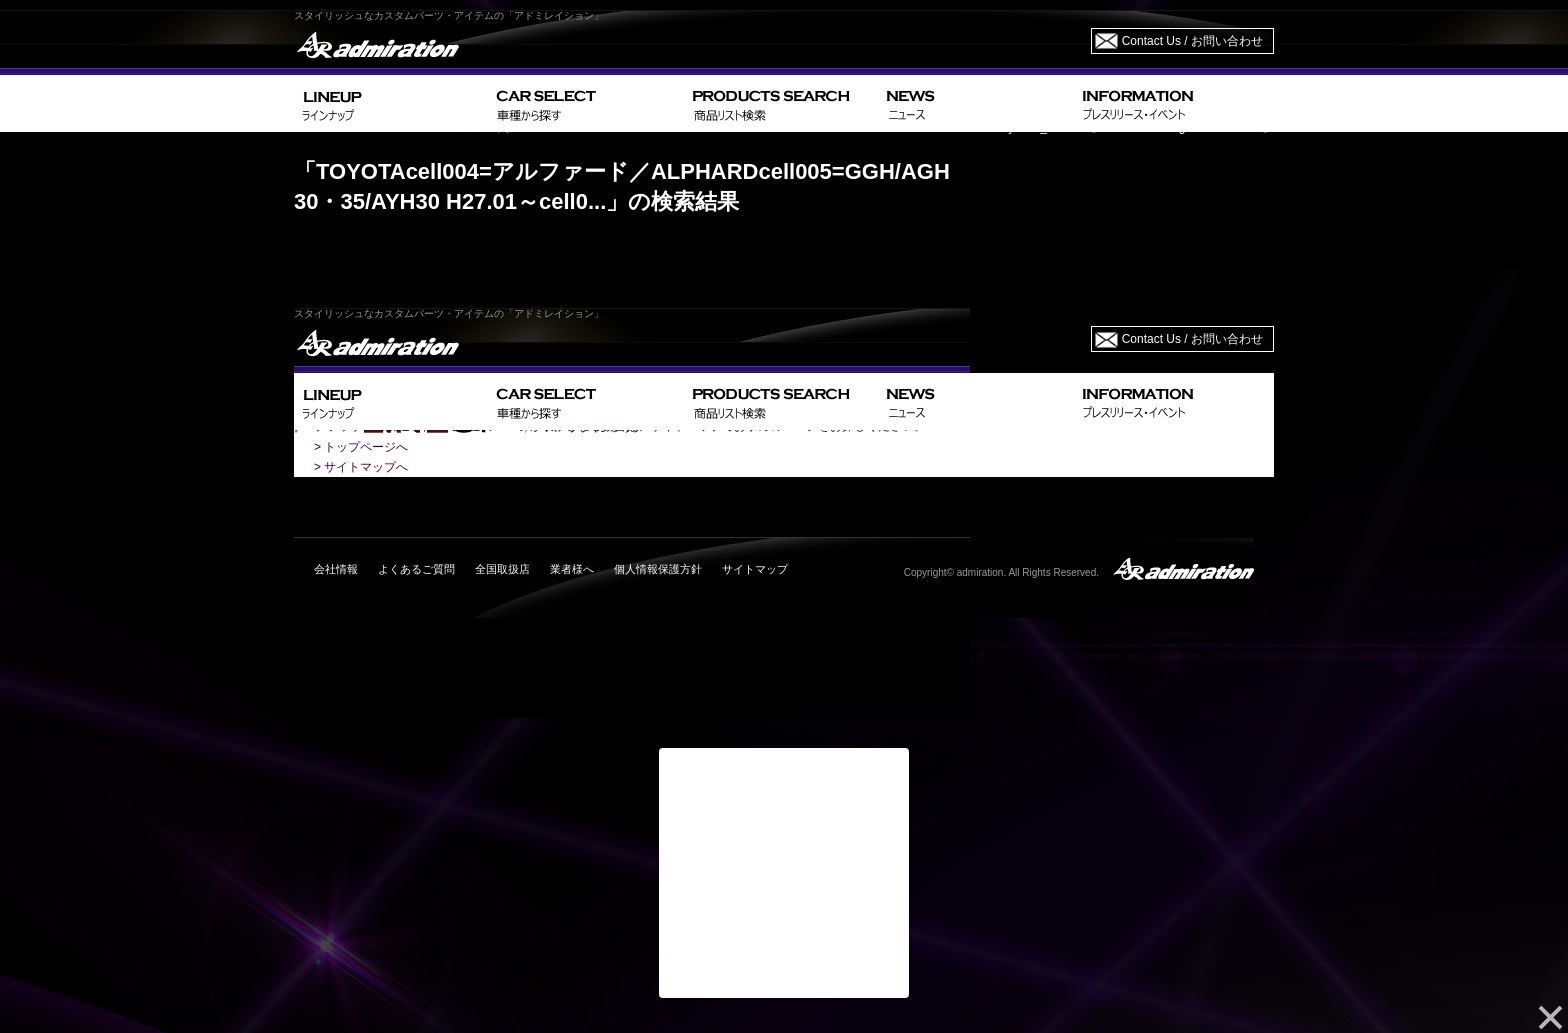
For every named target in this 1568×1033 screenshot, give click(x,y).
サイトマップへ (366, 467)
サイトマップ (755, 569)
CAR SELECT (586, 103)
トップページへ (366, 447)
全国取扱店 (502, 569)
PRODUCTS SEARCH (781, 103)
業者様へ (572, 569)
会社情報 (336, 569)
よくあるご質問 (416, 569)
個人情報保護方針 (658, 569)
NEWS (976, 103)
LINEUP (391, 103)
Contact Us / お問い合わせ (1192, 41)
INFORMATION (1174, 103)
